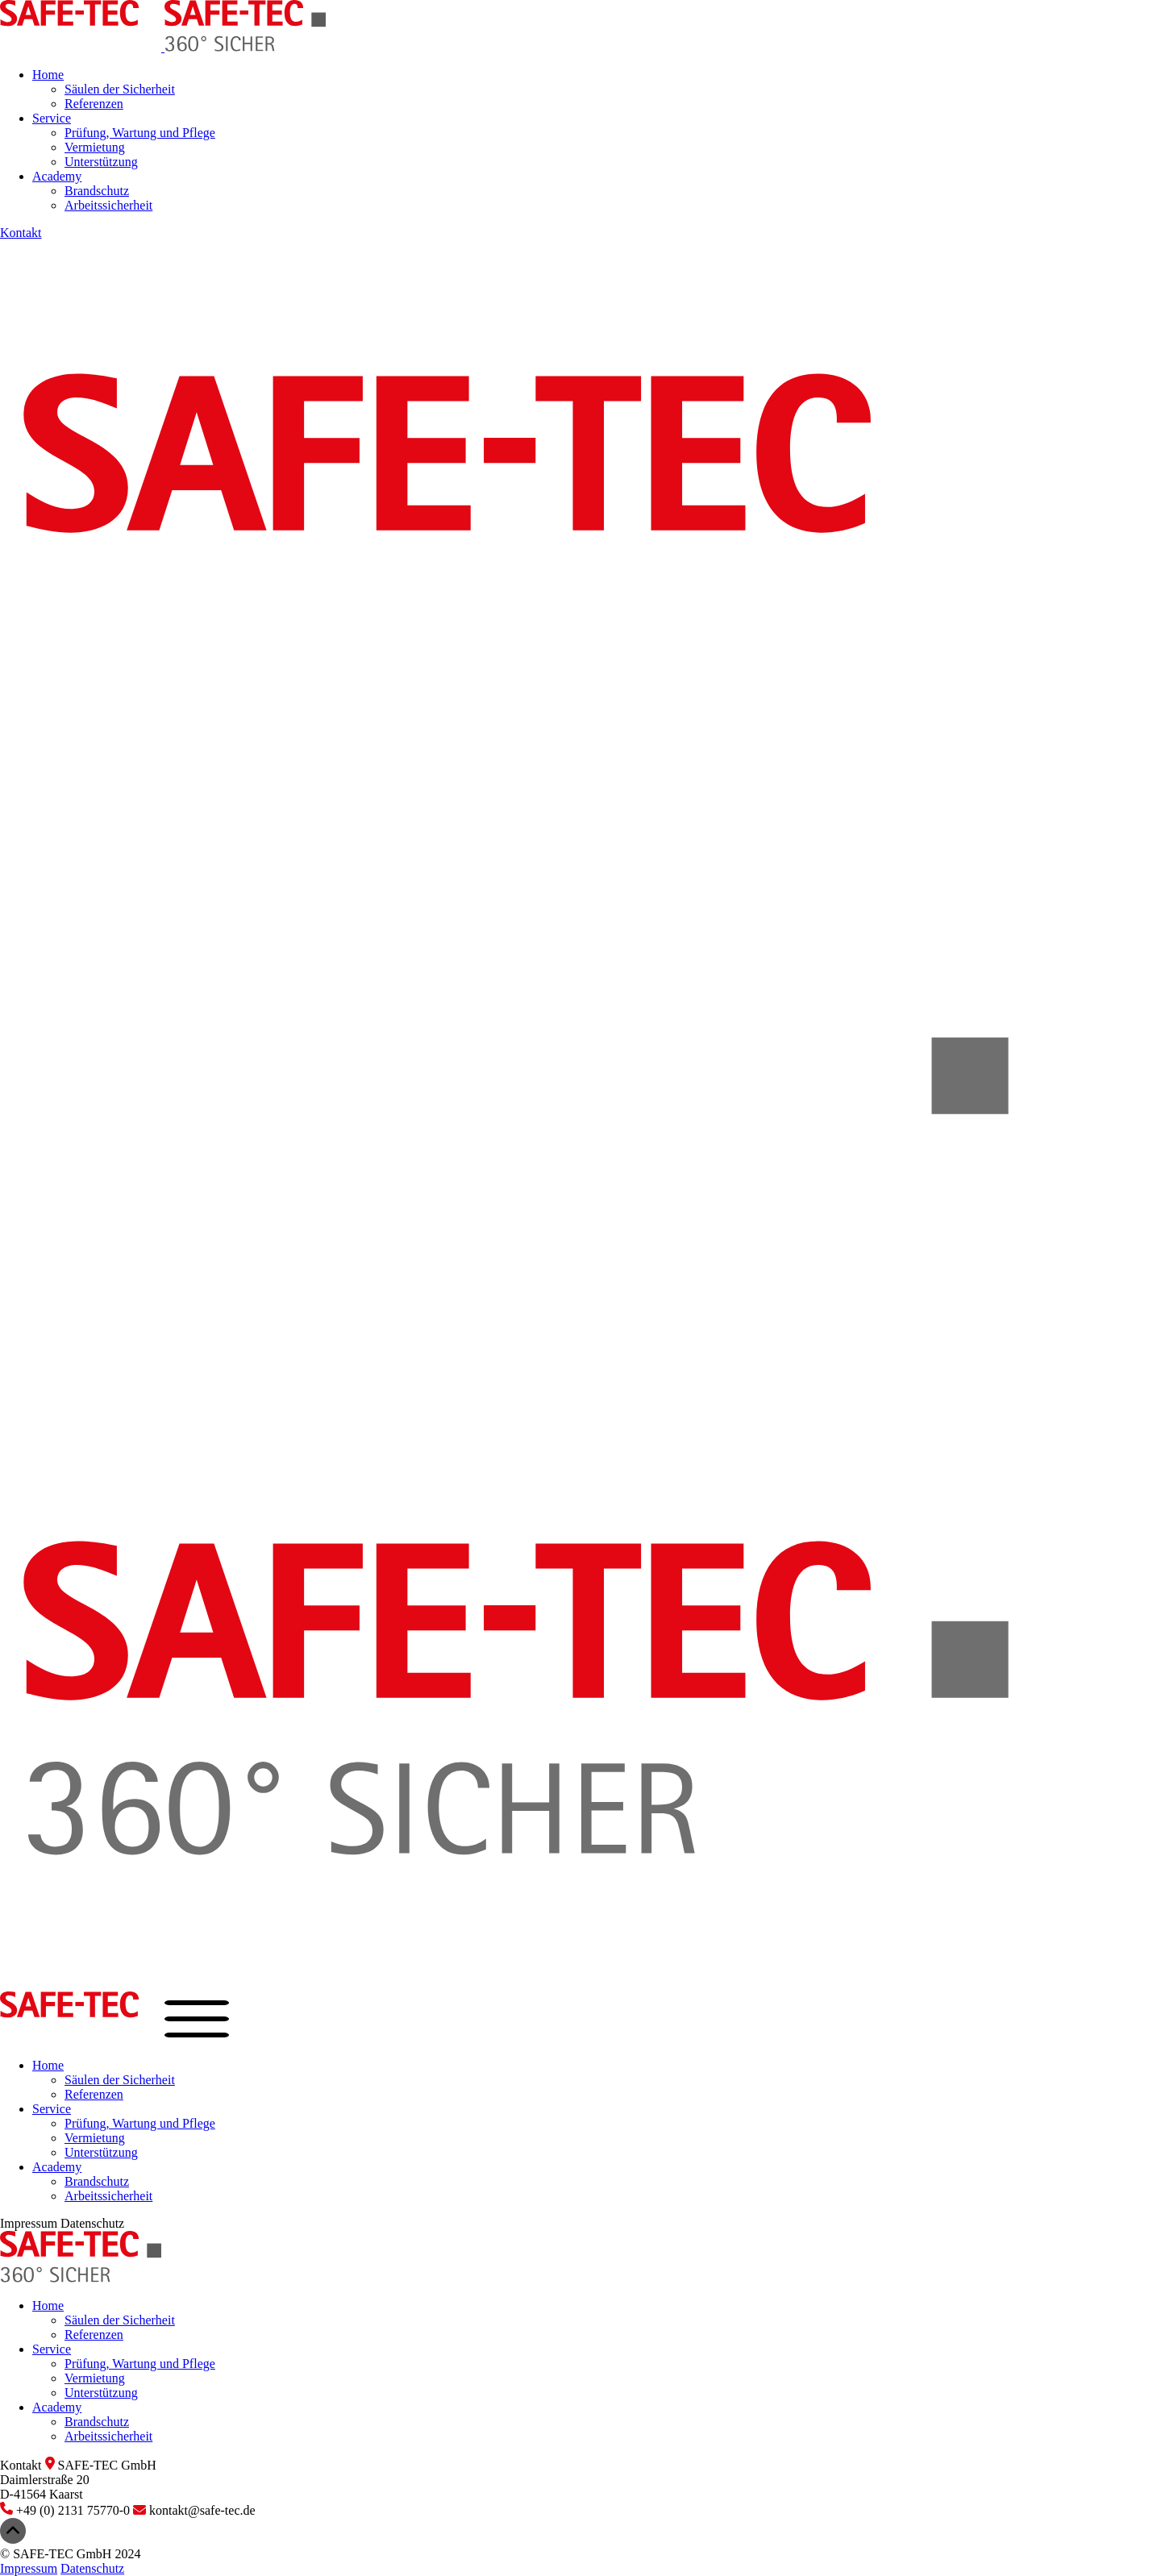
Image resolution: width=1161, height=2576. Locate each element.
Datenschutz (92, 2223)
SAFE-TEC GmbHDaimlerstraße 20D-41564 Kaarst (78, 2479)
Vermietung (94, 147)
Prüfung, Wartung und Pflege (139, 132)
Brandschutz (96, 191)
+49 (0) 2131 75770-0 (66, 2510)
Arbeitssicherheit (108, 205)
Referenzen (93, 103)
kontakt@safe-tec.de (194, 2510)
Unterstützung (101, 162)
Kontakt (21, 232)
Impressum (28, 2223)
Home (48, 74)
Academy (56, 176)
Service (51, 118)
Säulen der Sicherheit (119, 89)
